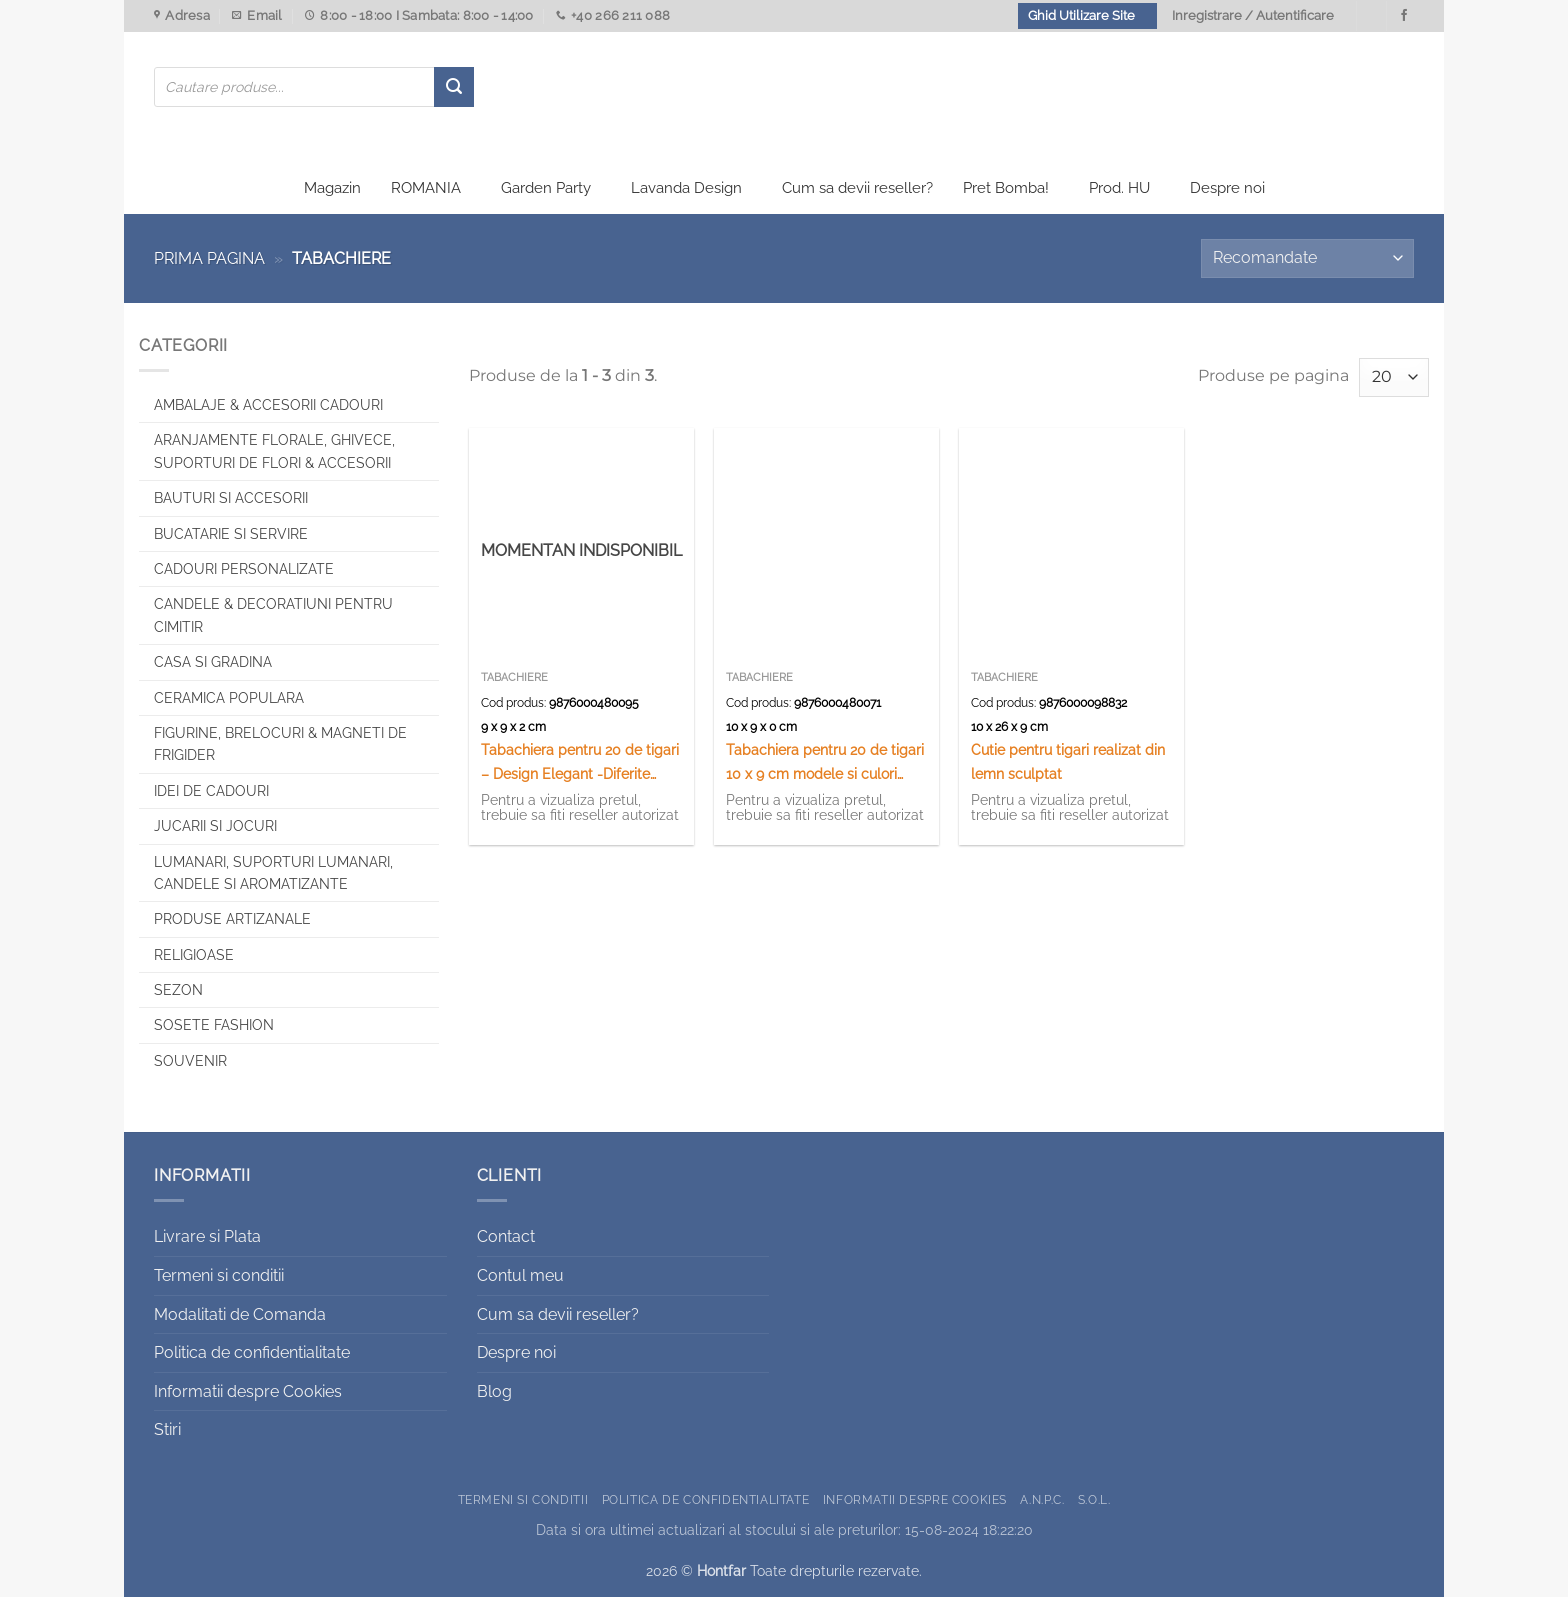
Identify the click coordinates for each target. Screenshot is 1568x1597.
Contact (506, 1236)
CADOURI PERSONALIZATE (244, 569)
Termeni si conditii (219, 1275)
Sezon (178, 990)
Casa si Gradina (213, 662)
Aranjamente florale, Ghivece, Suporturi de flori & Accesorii (274, 451)
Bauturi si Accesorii (231, 498)
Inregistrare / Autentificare (1253, 15)
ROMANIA (426, 188)
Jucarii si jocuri (215, 826)
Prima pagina (209, 258)
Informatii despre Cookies (248, 1391)
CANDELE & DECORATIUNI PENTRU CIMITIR (273, 615)
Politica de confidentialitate (252, 1352)
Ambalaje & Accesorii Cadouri (268, 405)
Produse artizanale (232, 919)
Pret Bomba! (1006, 188)
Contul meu (520, 1275)
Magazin (332, 188)
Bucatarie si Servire (231, 534)
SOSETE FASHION (214, 1025)
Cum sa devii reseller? (857, 188)
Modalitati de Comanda (240, 1314)
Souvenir (190, 1061)
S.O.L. (1094, 1499)
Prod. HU (1119, 188)
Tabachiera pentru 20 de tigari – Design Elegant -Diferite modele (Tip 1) (580, 762)
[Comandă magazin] (1307, 258)
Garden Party (546, 188)
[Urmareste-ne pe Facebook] (1404, 16)
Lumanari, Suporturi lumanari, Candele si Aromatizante (273, 873)
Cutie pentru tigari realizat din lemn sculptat (1068, 761)
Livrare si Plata (207, 1236)
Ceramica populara (229, 698)
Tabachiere (514, 677)
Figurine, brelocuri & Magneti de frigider (280, 744)
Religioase (194, 955)
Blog (494, 1391)
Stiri (167, 1429)
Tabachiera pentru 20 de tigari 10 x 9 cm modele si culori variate (825, 762)
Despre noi (1227, 188)
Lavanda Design (686, 188)
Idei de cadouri (211, 791)
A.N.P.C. (1042, 1499)
